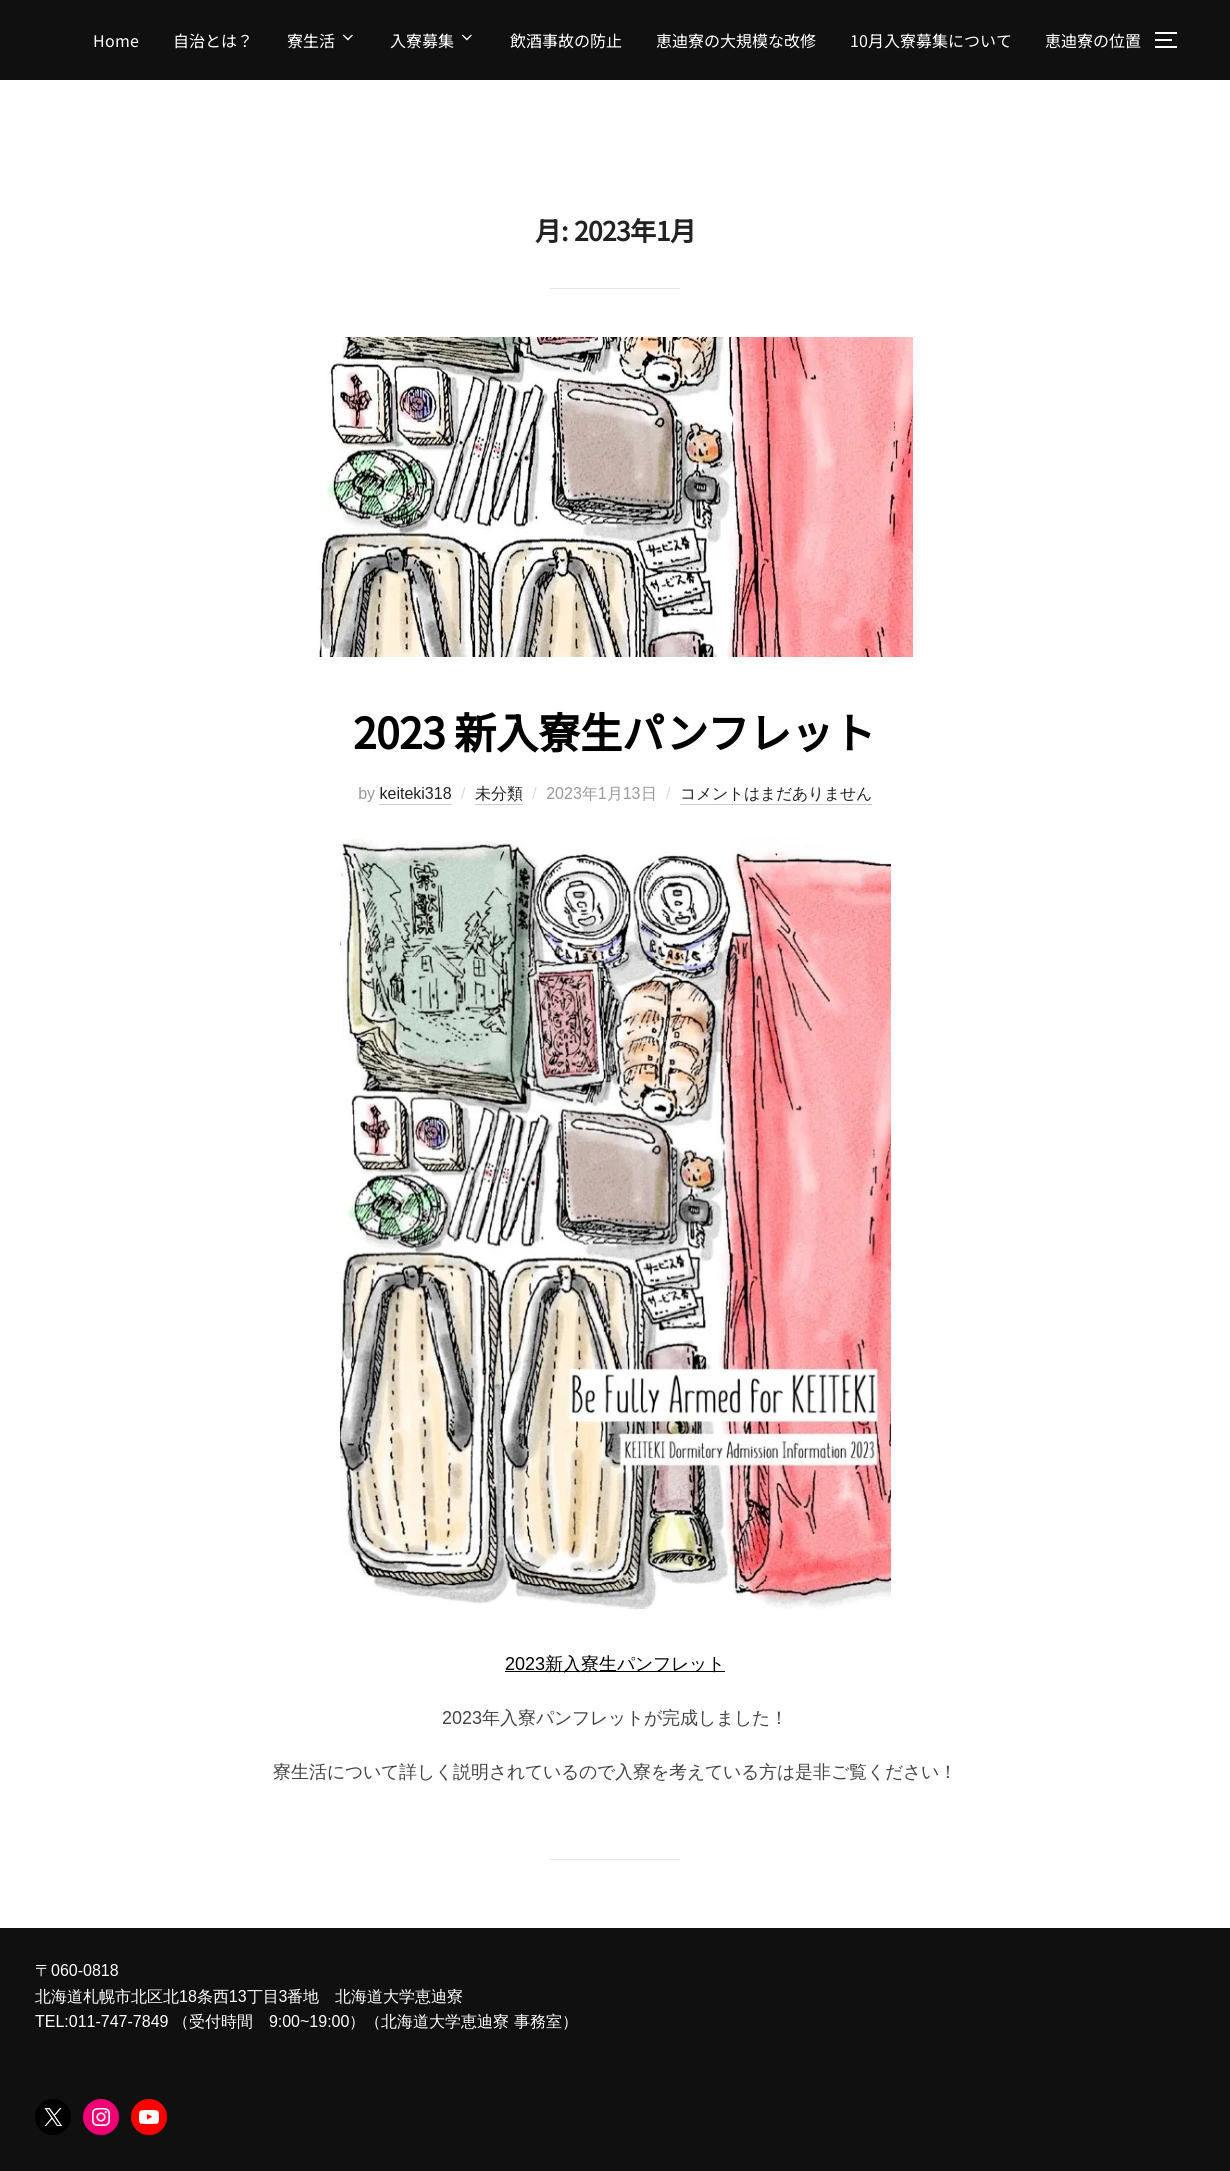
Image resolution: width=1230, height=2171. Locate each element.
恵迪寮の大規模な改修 (736, 40)
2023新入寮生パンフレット (615, 1664)
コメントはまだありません (776, 793)
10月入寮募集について (931, 40)
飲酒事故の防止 (566, 40)
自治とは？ (213, 40)
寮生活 (322, 40)
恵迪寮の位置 (1093, 40)
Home (116, 40)
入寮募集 (433, 40)
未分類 (499, 793)
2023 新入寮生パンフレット (614, 730)
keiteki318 (415, 793)
